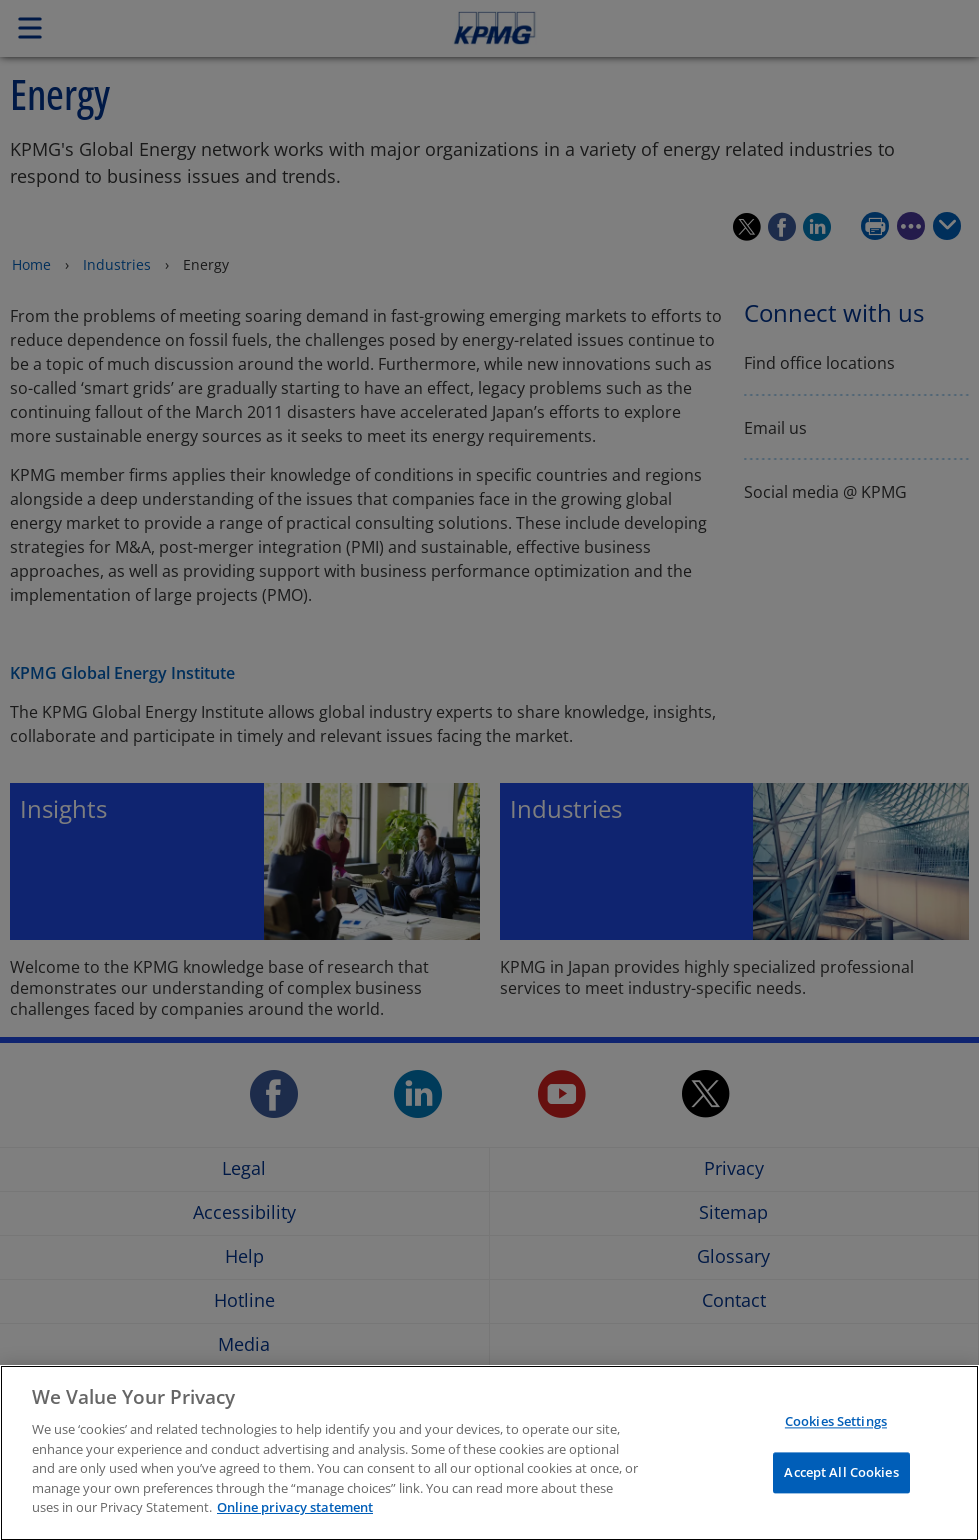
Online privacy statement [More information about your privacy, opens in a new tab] (295, 1518)
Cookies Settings (836, 1432)
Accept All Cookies (841, 1483)
